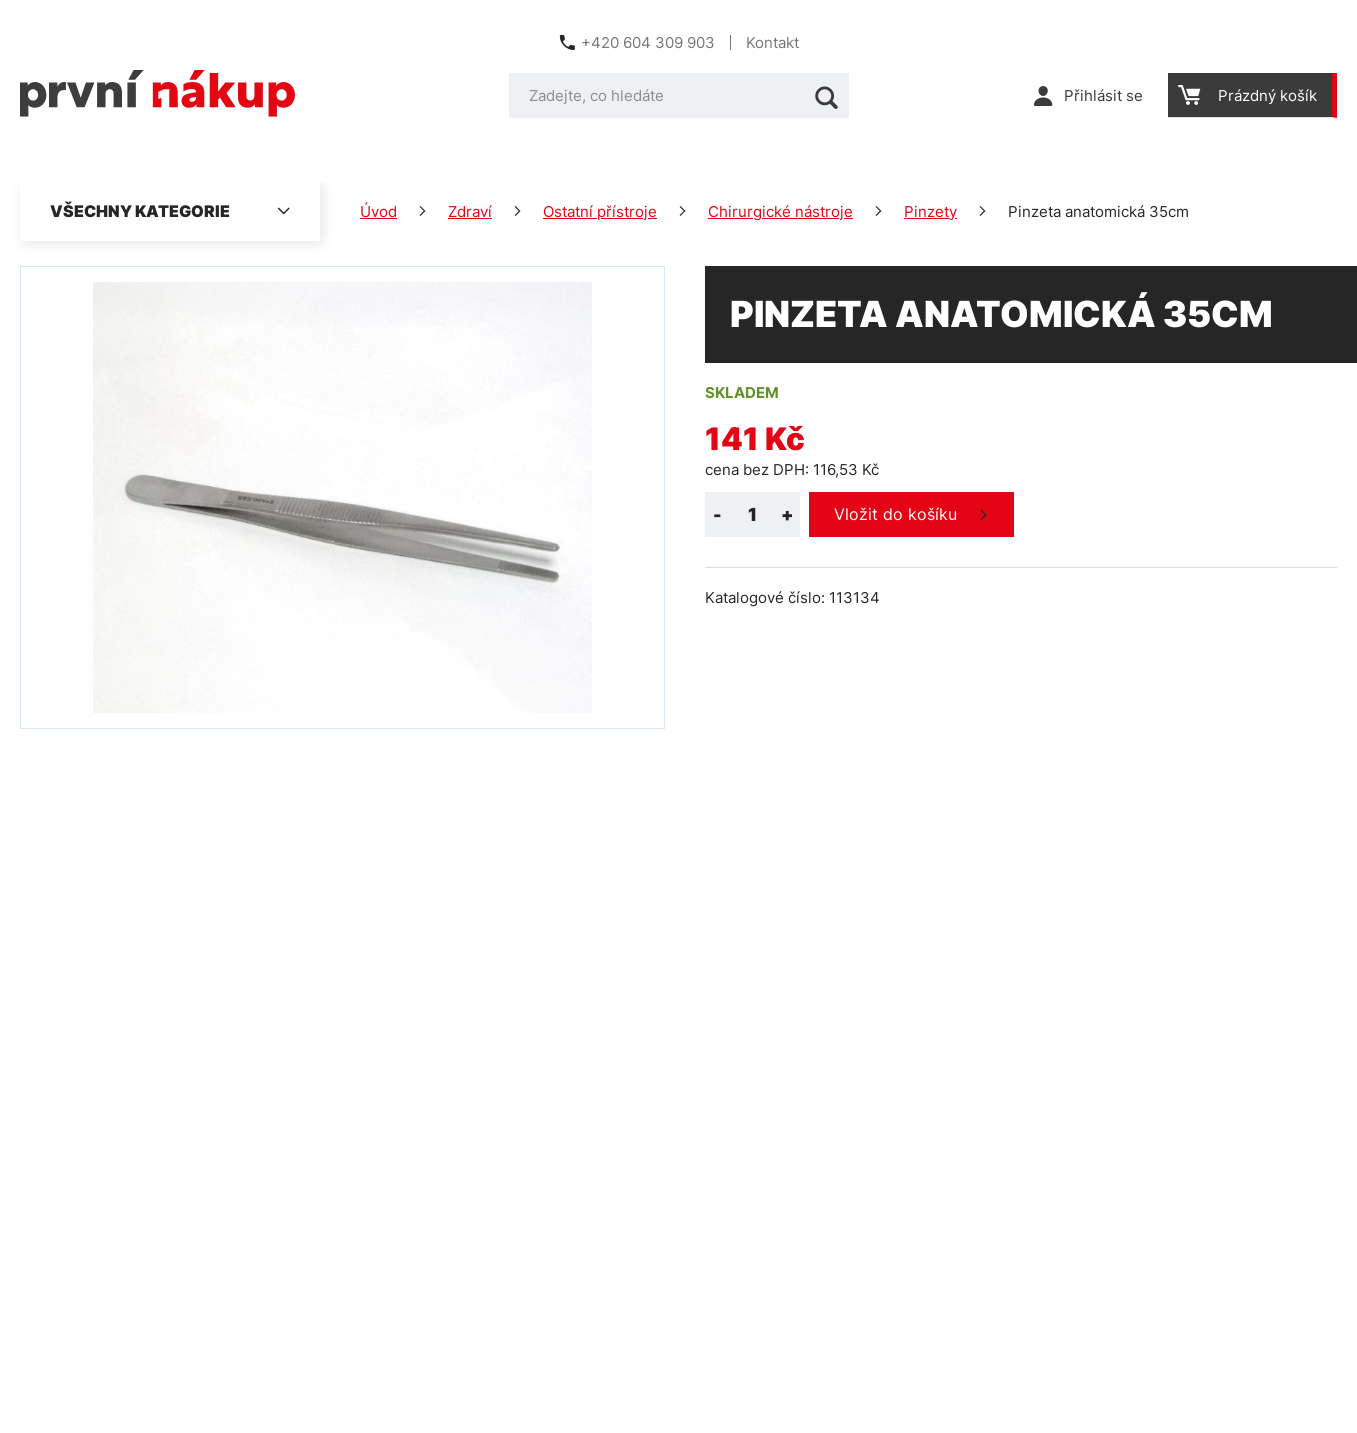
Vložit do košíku (895, 514)
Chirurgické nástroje (780, 211)
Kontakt (772, 42)
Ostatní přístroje (600, 211)
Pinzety (930, 211)
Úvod (378, 211)
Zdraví (470, 211)
